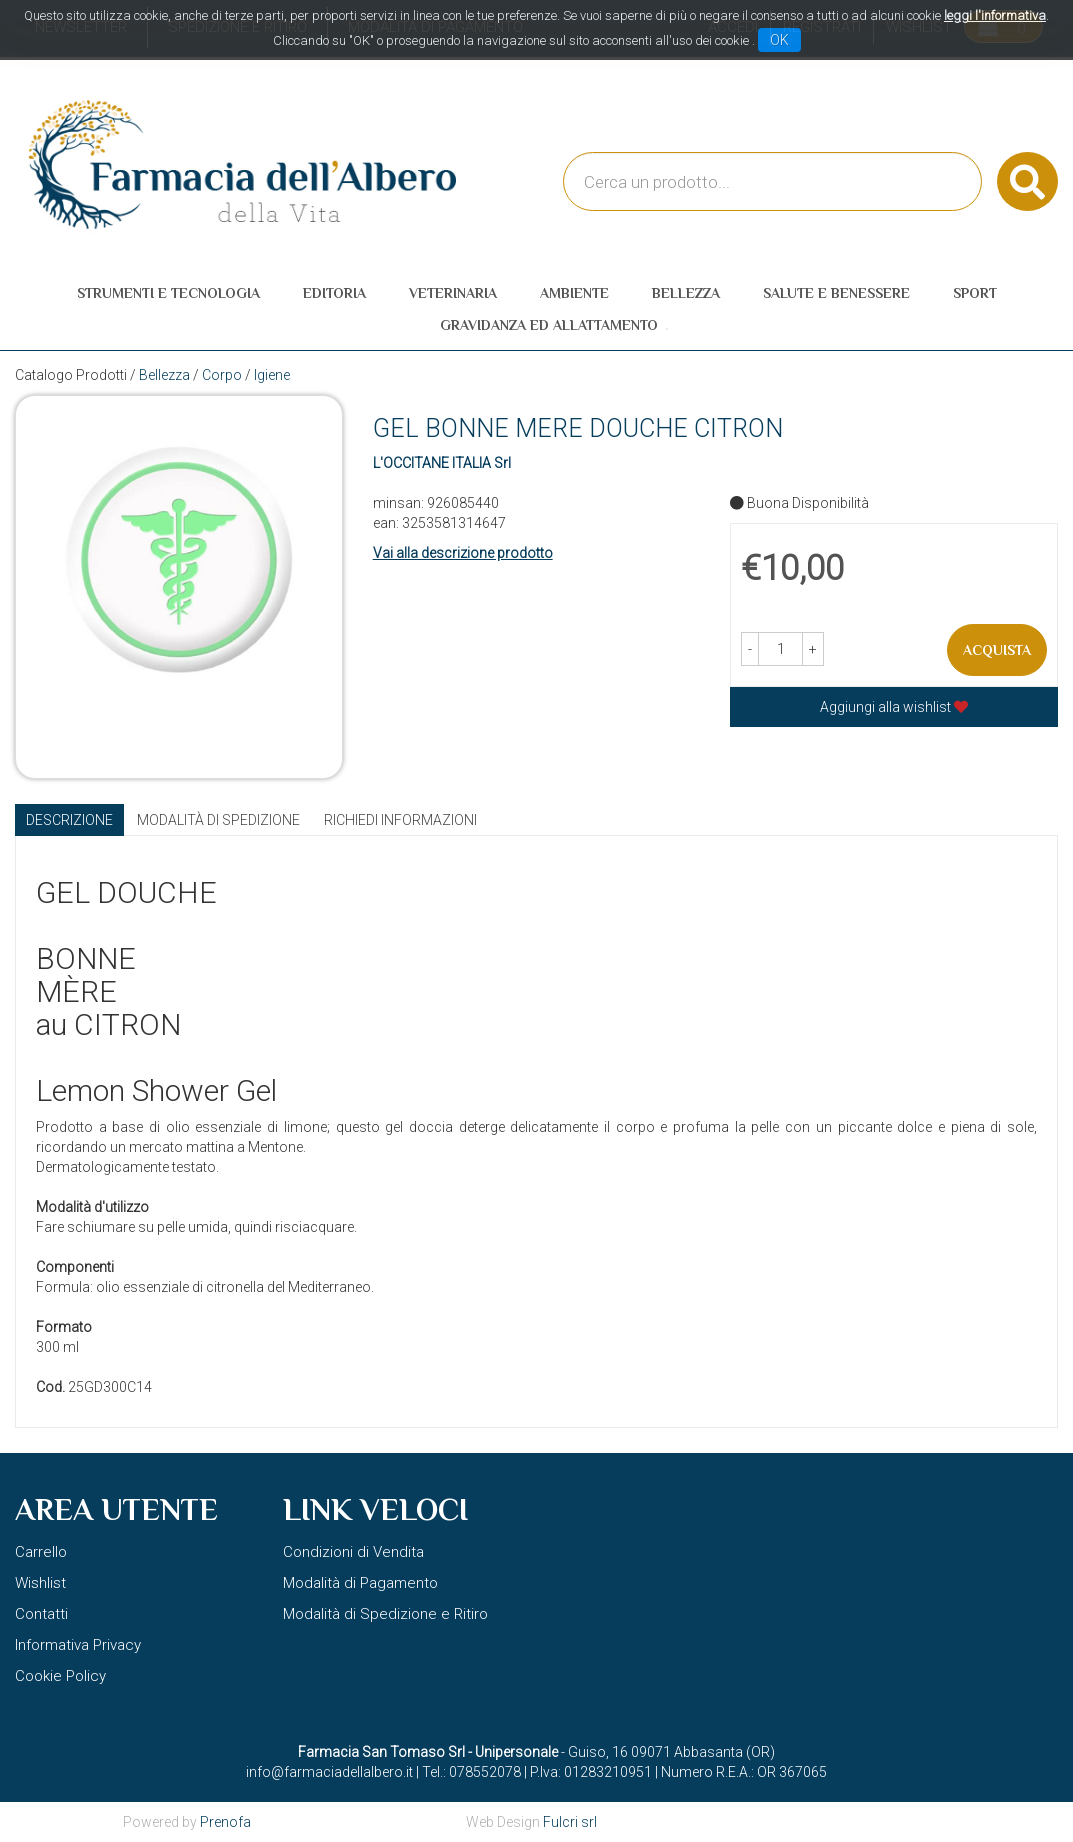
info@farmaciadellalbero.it (329, 1772)
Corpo (222, 375)
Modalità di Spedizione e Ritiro (385, 1614)
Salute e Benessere (836, 293)
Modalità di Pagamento (360, 1583)
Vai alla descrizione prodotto (463, 553)
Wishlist (40, 1583)
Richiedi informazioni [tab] (400, 820)
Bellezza (686, 293)
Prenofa (225, 1822)
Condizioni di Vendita (353, 1552)
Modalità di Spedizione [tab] (218, 820)
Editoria (334, 293)
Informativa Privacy (78, 1645)
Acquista (997, 650)
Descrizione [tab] (69, 820)
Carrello (41, 1552)
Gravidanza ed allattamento (549, 325)
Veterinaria (453, 293)
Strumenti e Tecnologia (168, 293)
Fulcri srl (570, 1822)
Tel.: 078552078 (471, 1772)
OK (779, 40)
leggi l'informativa (995, 15)
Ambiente (574, 293)
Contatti (41, 1614)
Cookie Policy (60, 1676)
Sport (975, 293)
